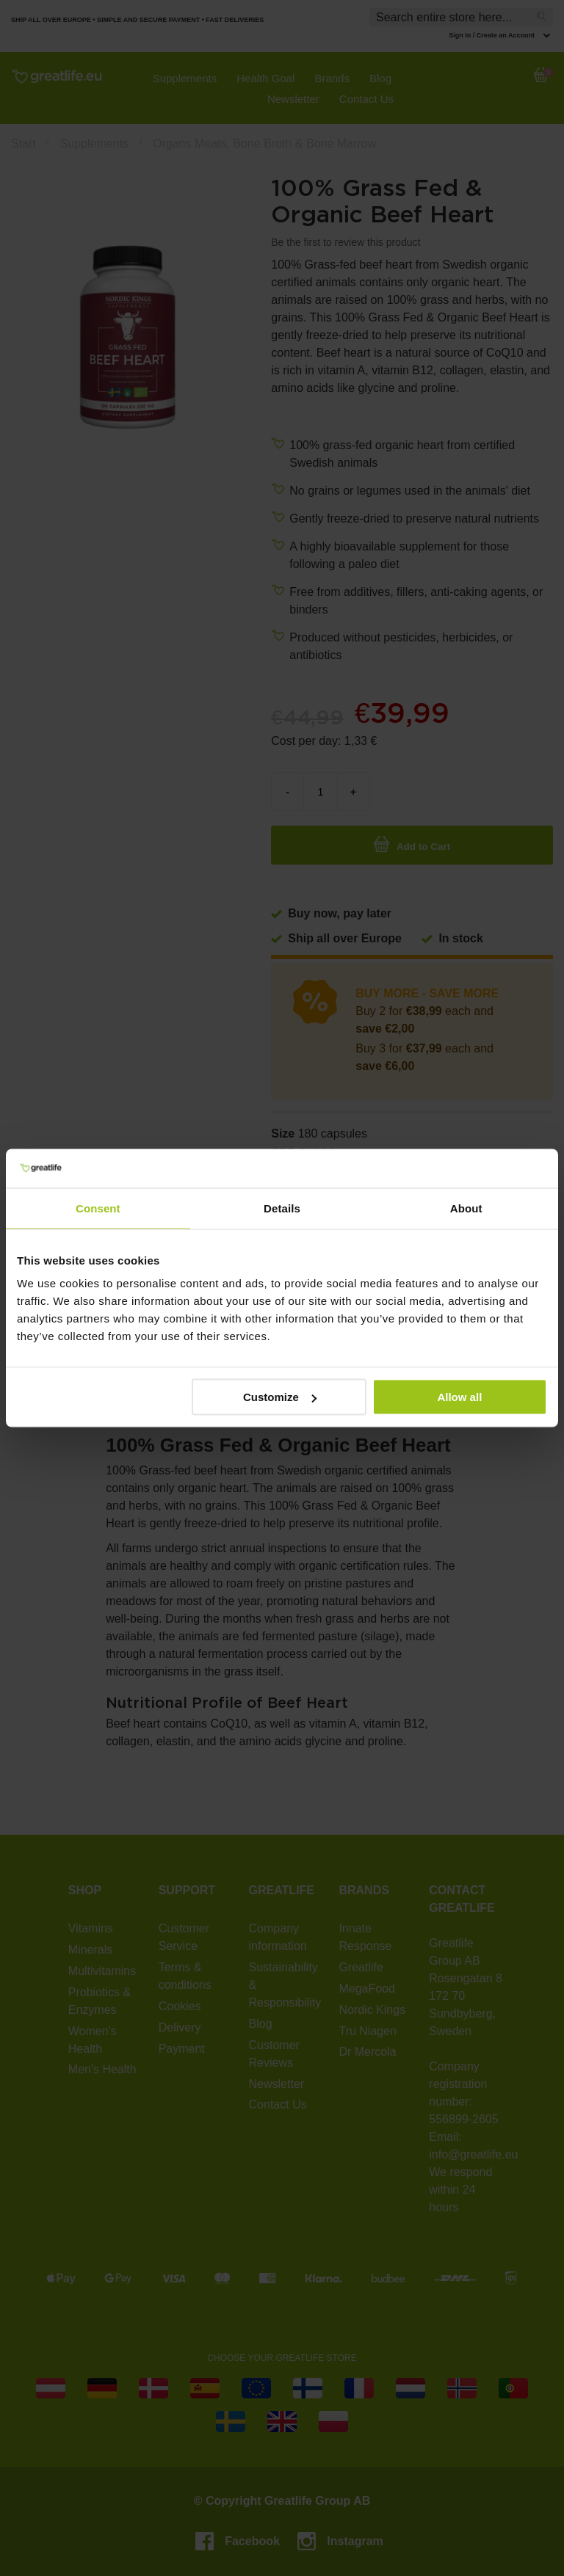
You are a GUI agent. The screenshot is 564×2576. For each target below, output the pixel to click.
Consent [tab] (98, 1207)
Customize (280, 1397)
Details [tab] (282, 1207)
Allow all (459, 1397)
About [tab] (466, 1207)
